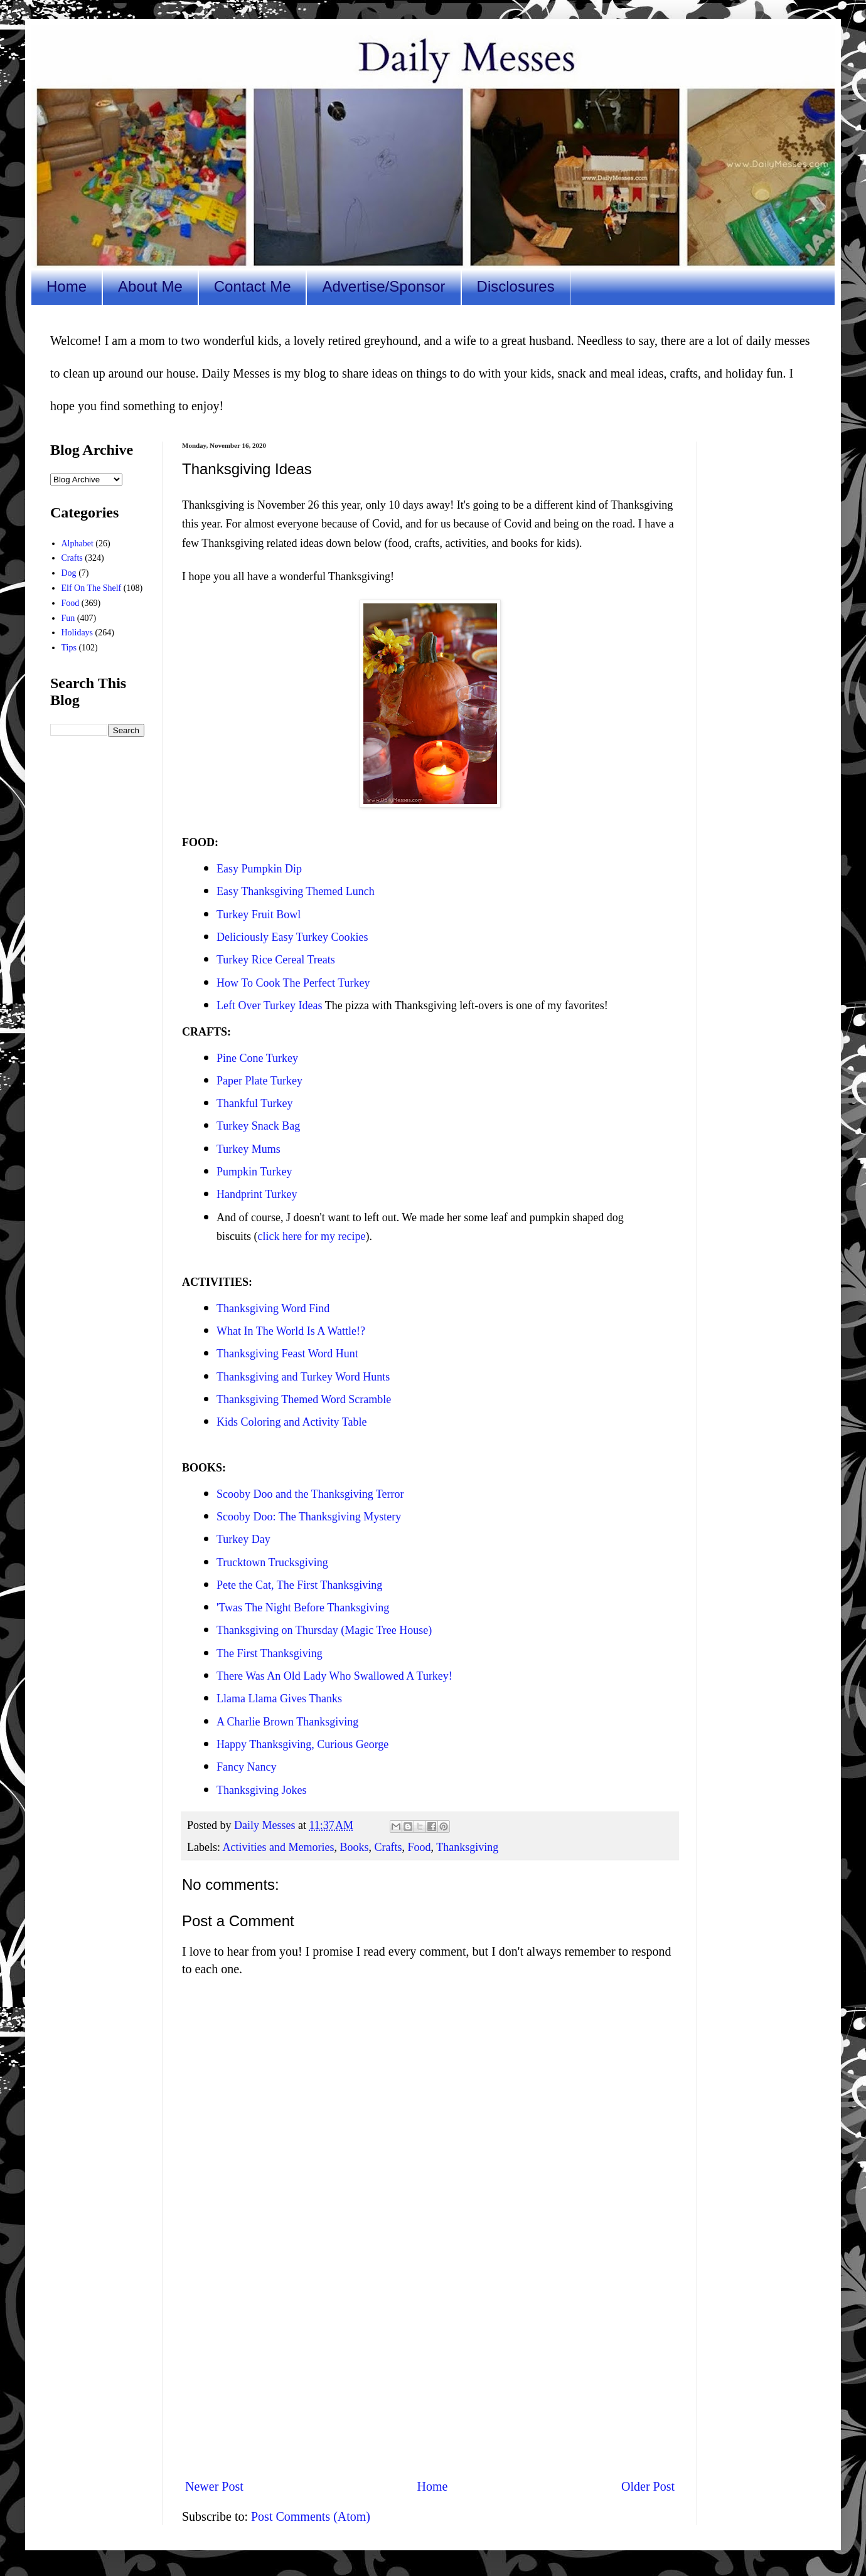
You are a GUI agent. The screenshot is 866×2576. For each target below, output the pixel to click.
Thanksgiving (467, 1847)
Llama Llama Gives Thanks (280, 1698)
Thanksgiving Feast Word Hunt (287, 1353)
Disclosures (516, 286)
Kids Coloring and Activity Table (291, 1422)
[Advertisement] (430, 2364)
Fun (68, 618)
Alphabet (77, 543)
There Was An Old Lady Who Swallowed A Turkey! (334, 1676)
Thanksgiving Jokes (261, 1790)
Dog (69, 573)
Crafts (388, 1847)
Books (353, 1847)
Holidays (77, 632)
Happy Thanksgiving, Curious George (302, 1744)
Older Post (648, 2486)
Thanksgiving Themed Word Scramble (303, 1399)
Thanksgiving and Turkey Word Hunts (303, 1376)
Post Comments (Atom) (310, 2516)
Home (66, 286)
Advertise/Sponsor (383, 286)
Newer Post (214, 2486)
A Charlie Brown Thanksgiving (288, 1721)
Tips (69, 647)
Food (418, 1847)
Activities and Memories (278, 1847)
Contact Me (252, 286)
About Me (150, 286)
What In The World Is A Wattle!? (290, 1331)
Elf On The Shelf (91, 588)
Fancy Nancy (246, 1767)
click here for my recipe (312, 1236)
